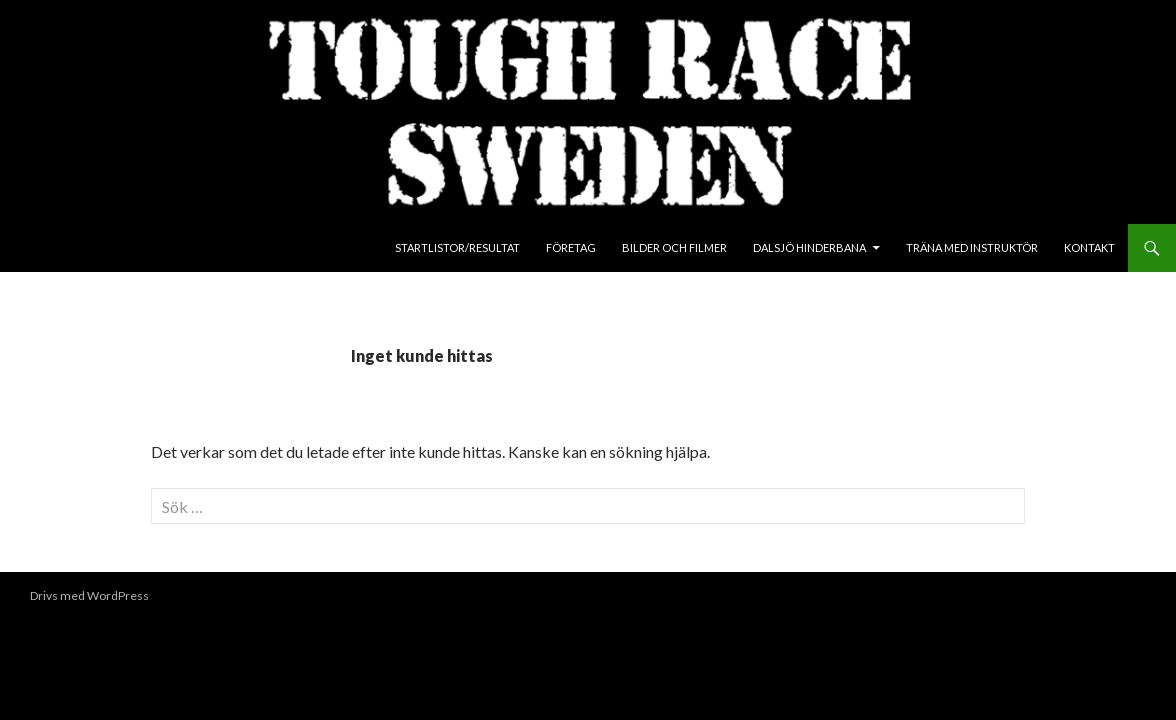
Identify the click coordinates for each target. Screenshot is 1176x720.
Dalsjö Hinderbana (809, 247)
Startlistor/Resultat (457, 247)
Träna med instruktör (972, 247)
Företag (571, 247)
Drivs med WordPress (89, 595)
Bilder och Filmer (674, 247)
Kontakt (1089, 247)
